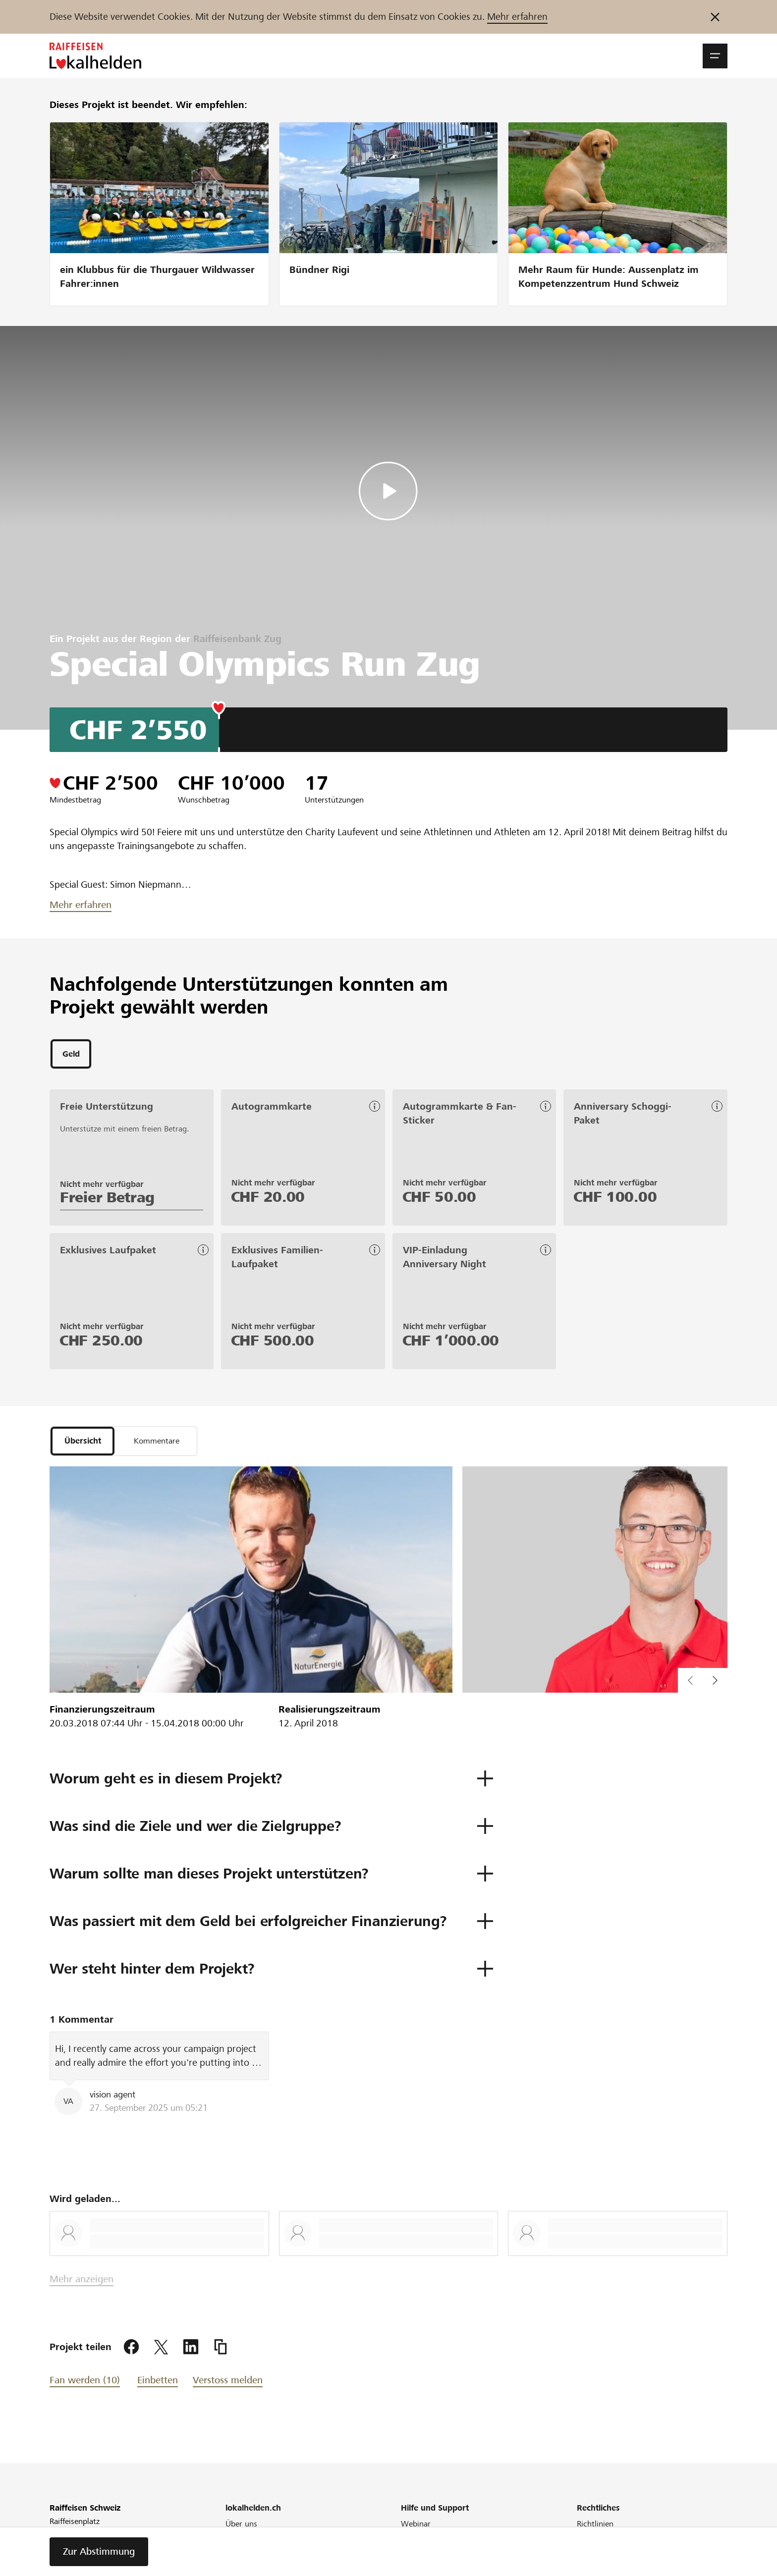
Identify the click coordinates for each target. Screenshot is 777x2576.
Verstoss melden (228, 2384)
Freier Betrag (107, 1199)
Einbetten (157, 2384)
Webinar (416, 2528)
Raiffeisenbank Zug (237, 638)
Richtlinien (595, 2528)
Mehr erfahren (517, 16)
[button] (715, 56)
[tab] (71, 1055)
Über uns (241, 2528)
